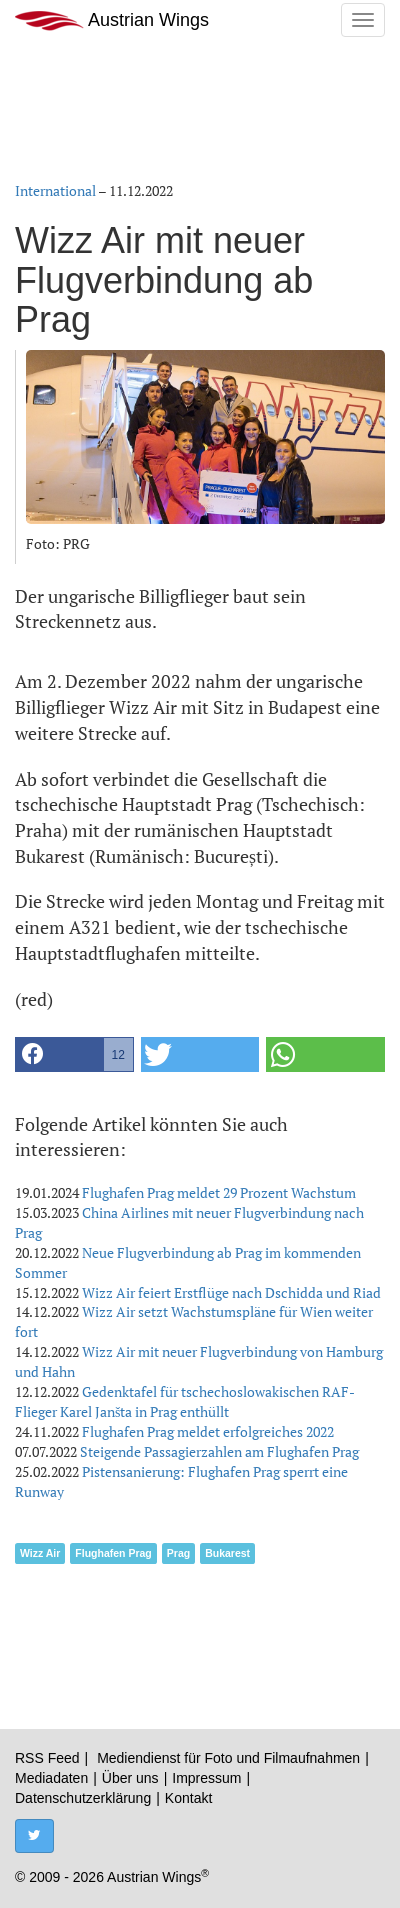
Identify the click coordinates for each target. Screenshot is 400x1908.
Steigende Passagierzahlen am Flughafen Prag (219, 1451)
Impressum (206, 1778)
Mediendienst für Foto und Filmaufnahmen (228, 1758)
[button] (74, 1054)
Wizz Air (40, 1553)
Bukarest (227, 1553)
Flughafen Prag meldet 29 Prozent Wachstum (219, 1192)
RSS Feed (47, 1758)
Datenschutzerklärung (83, 1798)
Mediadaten (51, 1778)
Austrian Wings (112, 20)
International (55, 190)
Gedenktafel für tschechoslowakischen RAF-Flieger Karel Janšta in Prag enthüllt (185, 1401)
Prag (178, 1553)
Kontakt (188, 1798)
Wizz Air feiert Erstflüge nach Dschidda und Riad (231, 1292)
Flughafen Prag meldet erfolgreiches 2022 (208, 1431)
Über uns (130, 1778)
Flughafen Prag (113, 1553)
